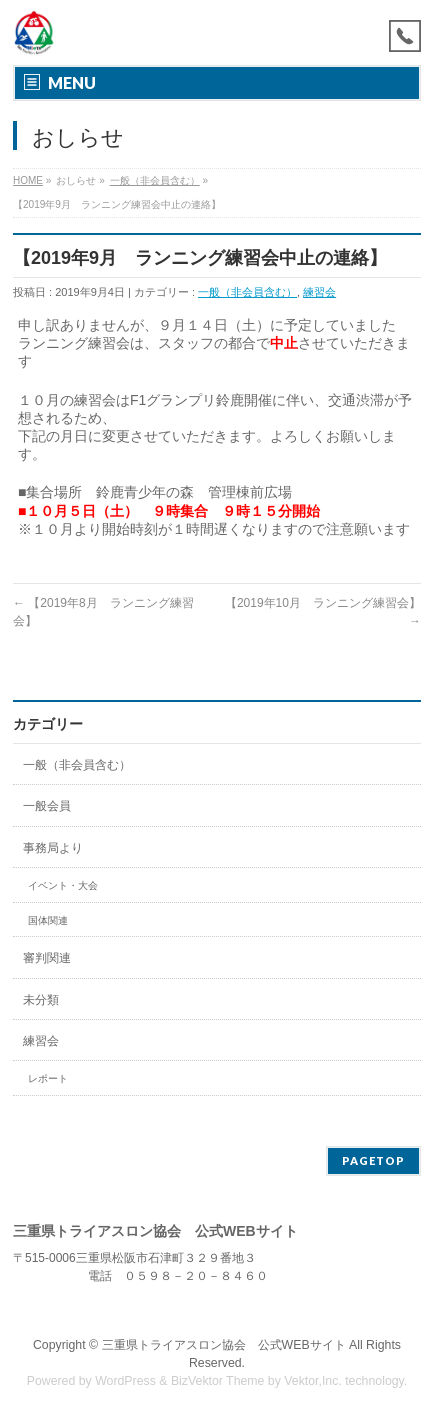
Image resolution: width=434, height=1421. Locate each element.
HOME (28, 180)
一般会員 (47, 806)
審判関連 (47, 958)
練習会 (319, 292)
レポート (48, 1078)
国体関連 (48, 920)
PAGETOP (373, 1160)
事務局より (53, 848)
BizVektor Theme (218, 1381)
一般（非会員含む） (155, 180)
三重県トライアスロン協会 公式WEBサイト (224, 1345)
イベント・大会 (63, 885)
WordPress (125, 1381)
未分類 (41, 1000)
